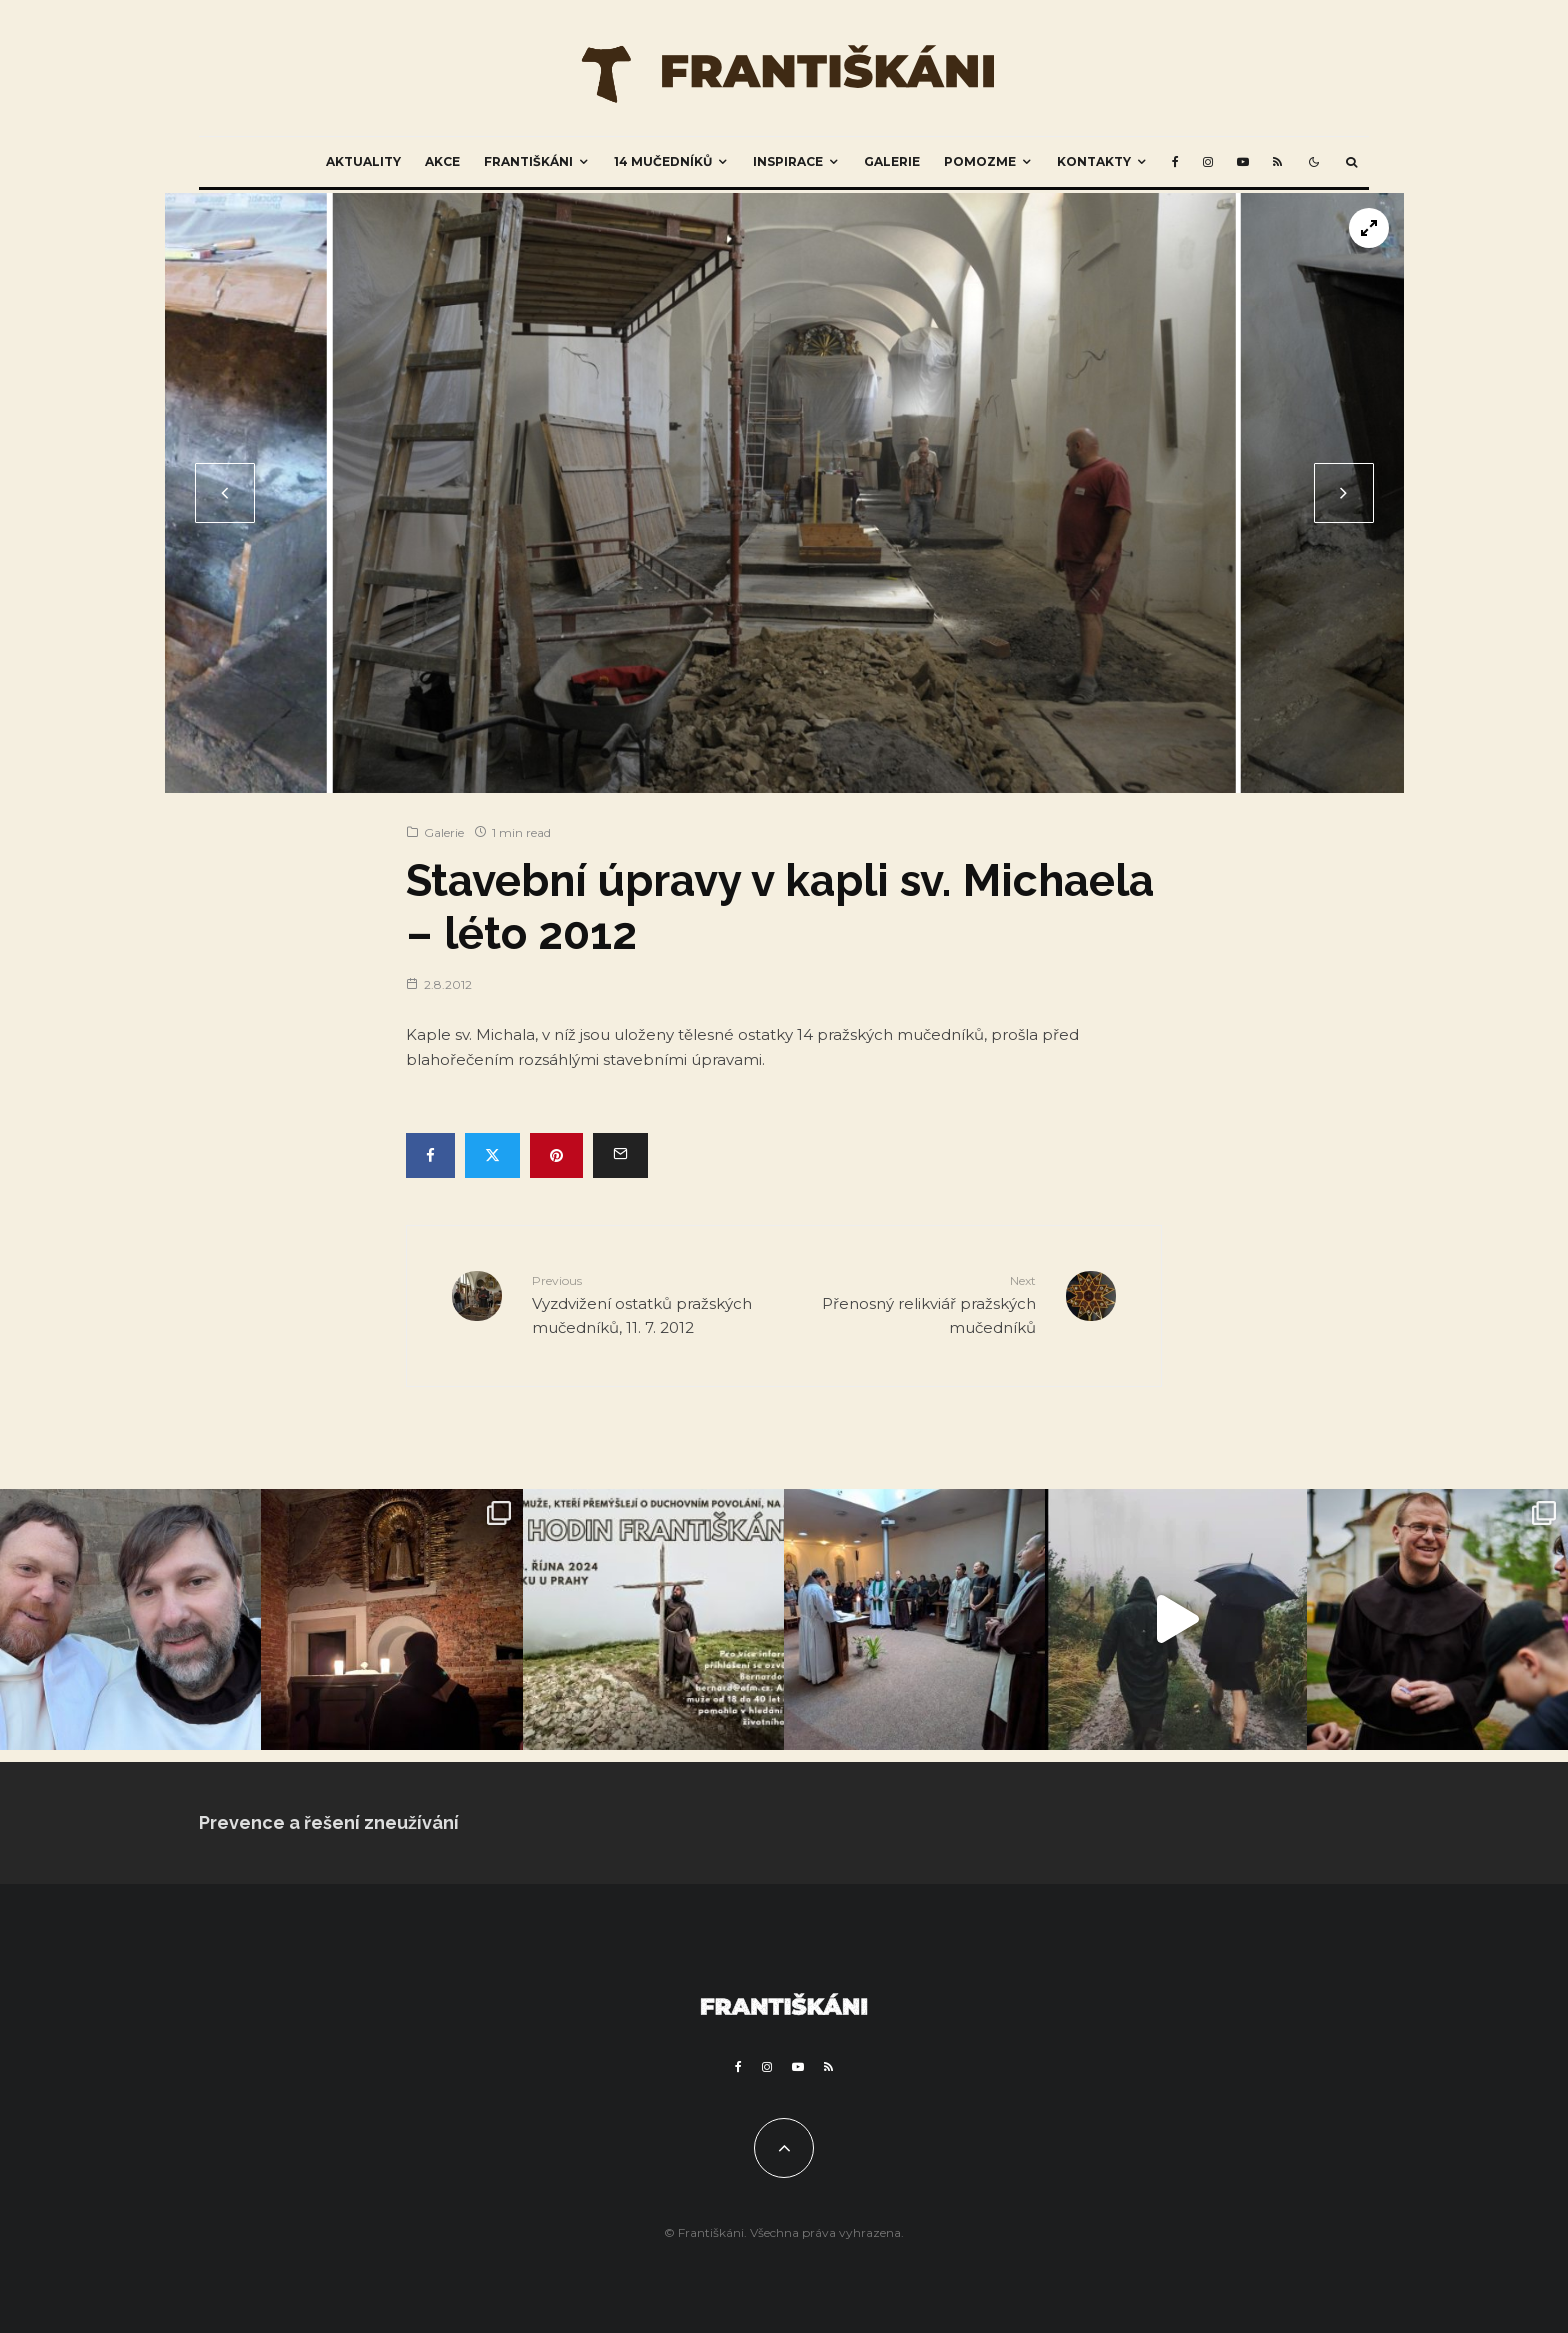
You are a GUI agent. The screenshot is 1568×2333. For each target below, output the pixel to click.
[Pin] (556, 1155)
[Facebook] (1175, 162)
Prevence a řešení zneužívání (329, 1822)
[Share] (430, 1155)
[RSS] (1277, 162)
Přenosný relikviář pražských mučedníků (917, 1304)
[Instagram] (1208, 162)
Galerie (892, 161)
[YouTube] (1243, 162)
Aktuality (363, 161)
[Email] (620, 1155)
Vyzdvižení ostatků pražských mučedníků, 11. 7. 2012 (650, 1304)
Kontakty (1094, 161)
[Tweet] (492, 1155)
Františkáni (528, 161)
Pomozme (980, 161)
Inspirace (788, 161)
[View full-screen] (1369, 228)
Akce (442, 161)
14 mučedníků (663, 161)
